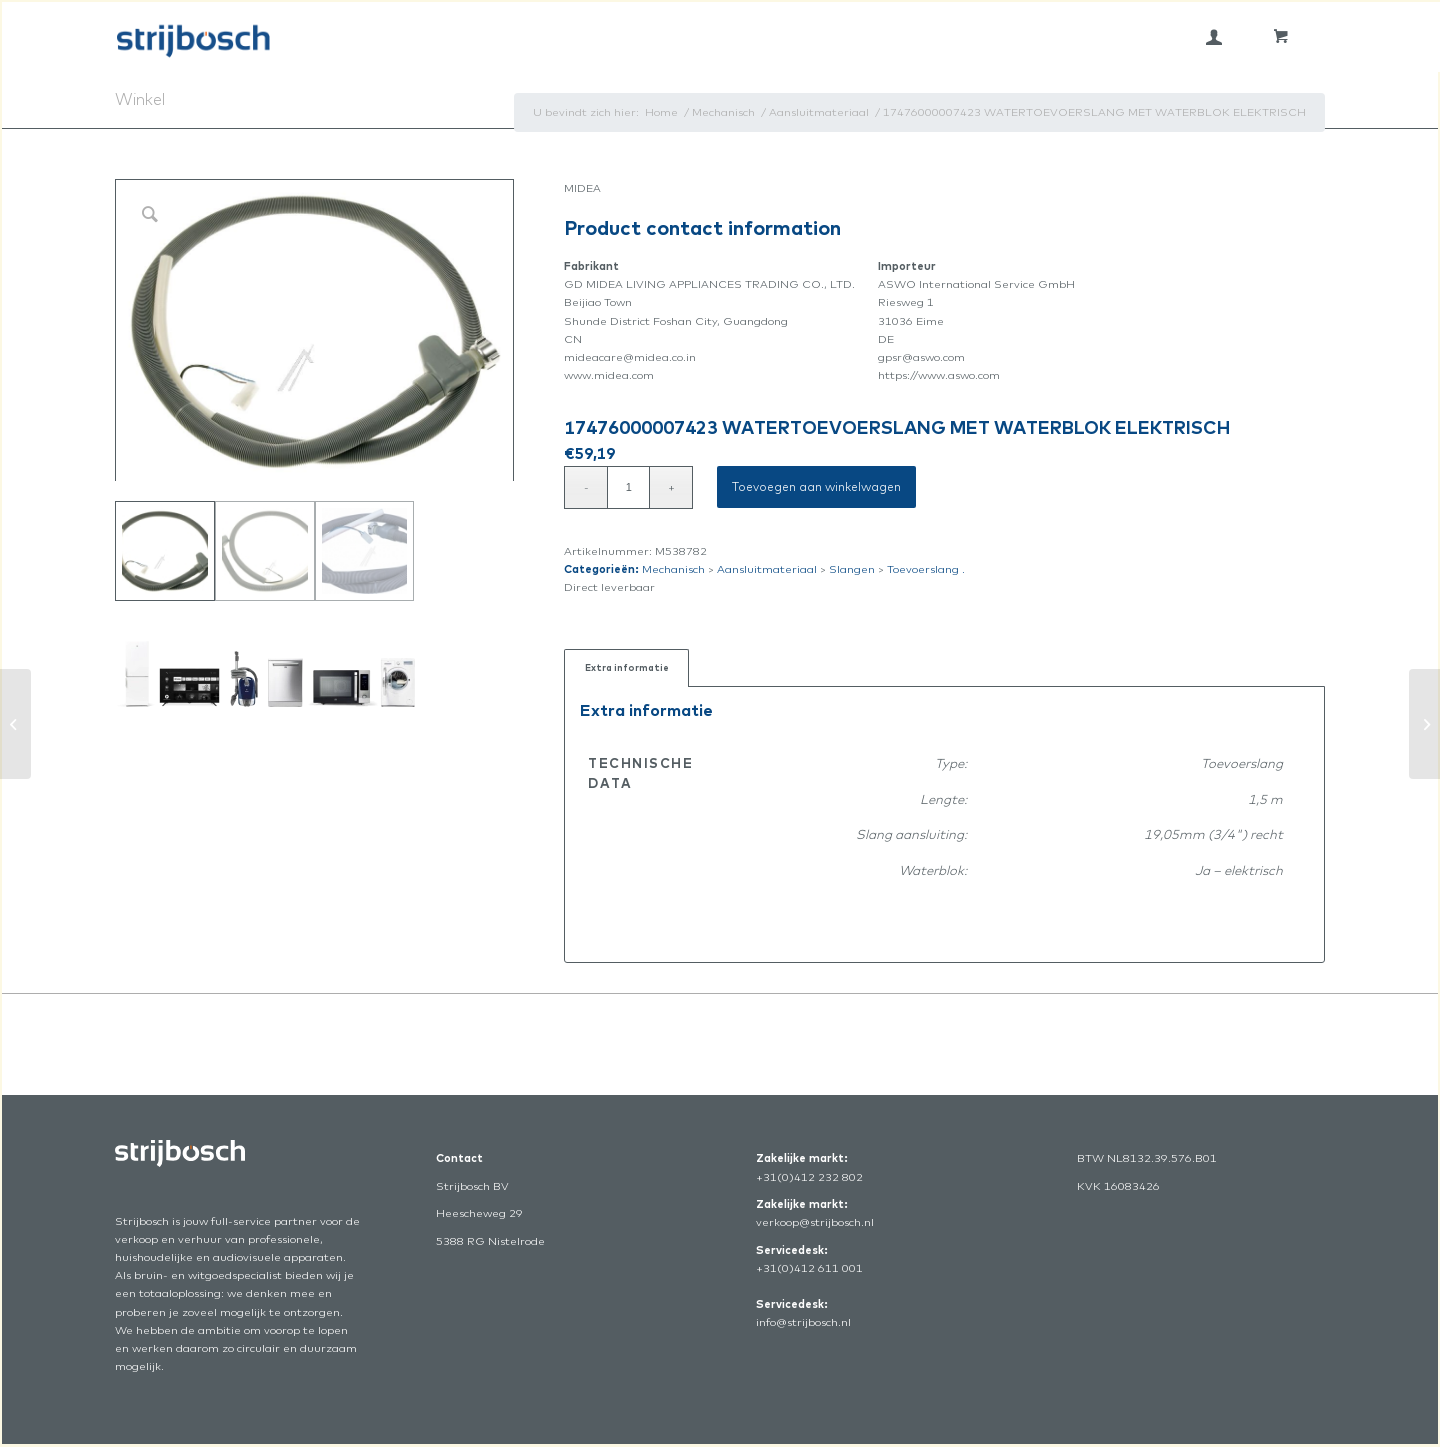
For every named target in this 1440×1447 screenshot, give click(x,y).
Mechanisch (673, 569)
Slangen (852, 569)
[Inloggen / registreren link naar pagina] (1214, 37)
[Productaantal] (628, 487)
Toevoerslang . (926, 569)
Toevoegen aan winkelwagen (816, 486)
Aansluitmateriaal (767, 569)
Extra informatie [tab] (627, 667)
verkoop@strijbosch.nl (815, 1222)
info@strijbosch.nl (803, 1322)
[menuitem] (1214, 37)
